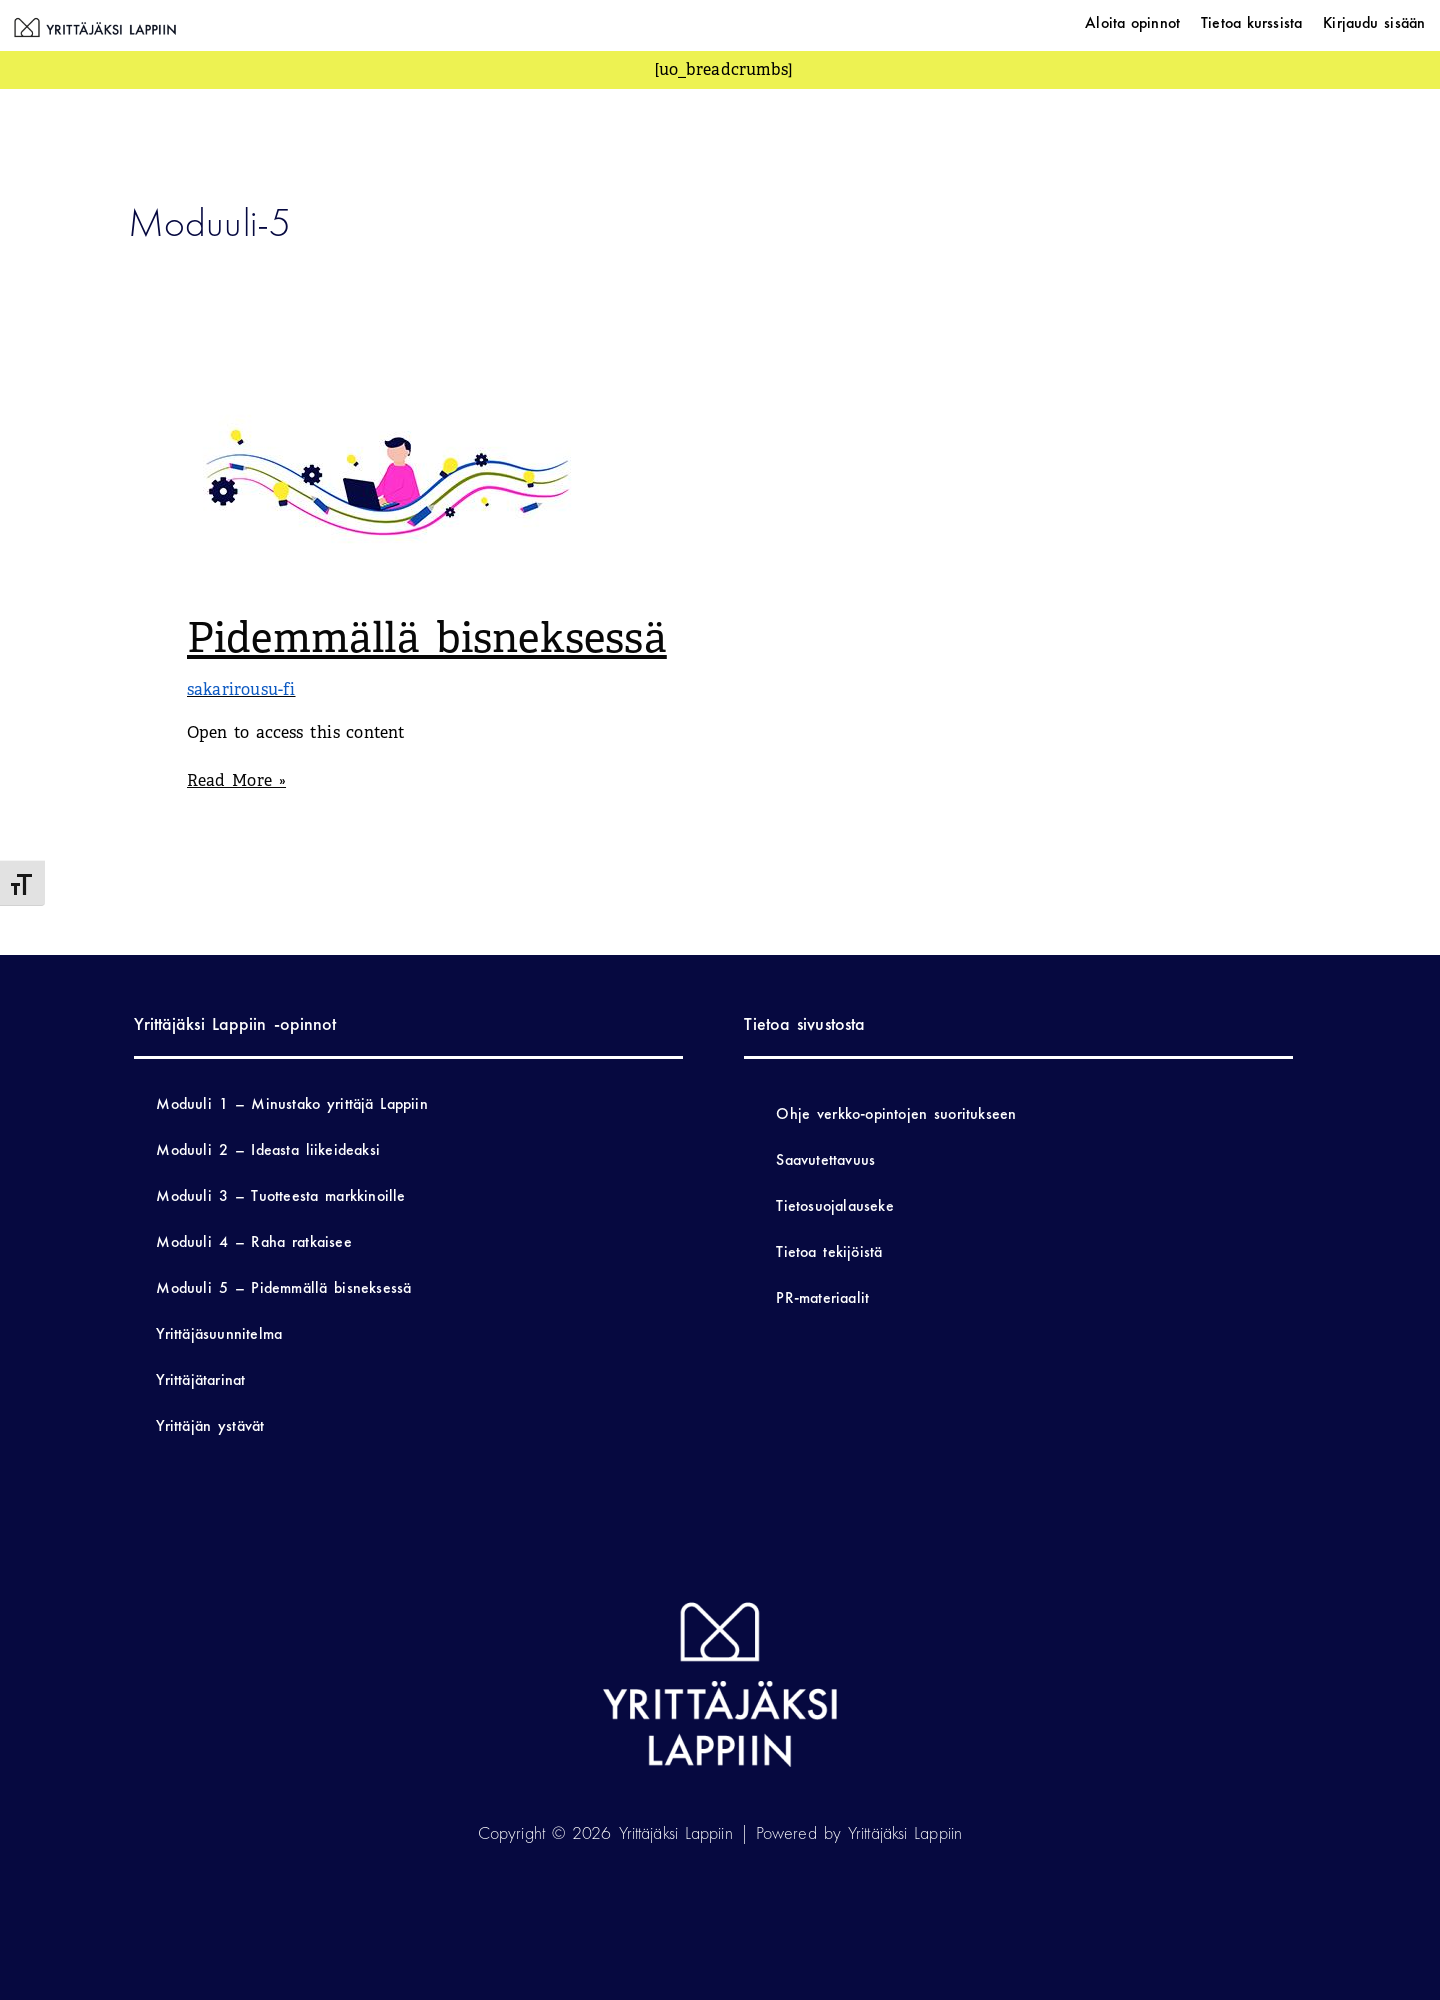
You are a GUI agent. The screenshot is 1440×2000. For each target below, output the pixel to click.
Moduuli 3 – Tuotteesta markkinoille (280, 1195)
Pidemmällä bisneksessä (427, 637)
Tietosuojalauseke (834, 1205)
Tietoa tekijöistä (829, 1251)
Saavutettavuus (825, 1159)
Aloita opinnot (1132, 22)
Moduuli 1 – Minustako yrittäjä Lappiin (291, 1103)
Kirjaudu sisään (1374, 22)
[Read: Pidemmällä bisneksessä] (387, 481)
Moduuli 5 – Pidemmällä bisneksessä (283, 1287)
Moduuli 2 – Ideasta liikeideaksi (268, 1149)
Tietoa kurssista (1251, 22)
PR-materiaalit (822, 1297)
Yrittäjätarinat (200, 1379)
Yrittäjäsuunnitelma (219, 1333)
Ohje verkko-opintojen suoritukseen (896, 1113)
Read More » (236, 780)
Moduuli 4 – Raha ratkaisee (253, 1241)
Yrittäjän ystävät (210, 1425)
